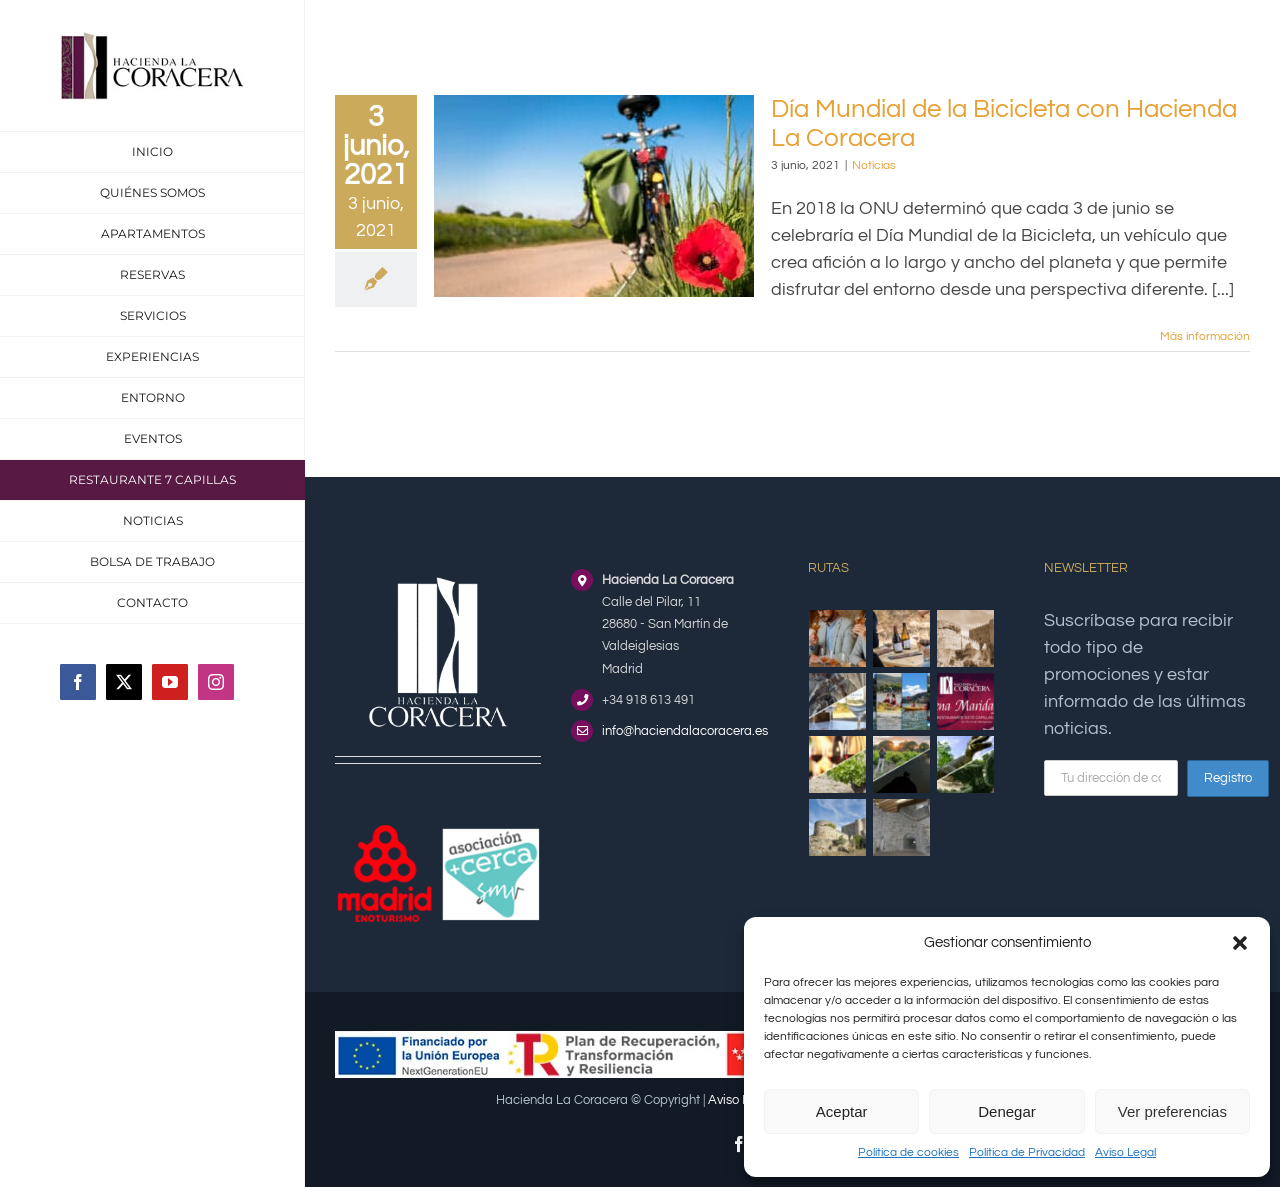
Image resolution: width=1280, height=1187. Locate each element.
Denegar (1007, 1111)
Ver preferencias (1172, 1111)
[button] (1240, 943)
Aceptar (842, 1111)
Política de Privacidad (1027, 1152)
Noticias (874, 165)
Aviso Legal (1125, 1152)
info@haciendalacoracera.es (685, 731)
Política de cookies (908, 1152)
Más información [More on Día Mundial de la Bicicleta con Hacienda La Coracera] (1205, 336)
